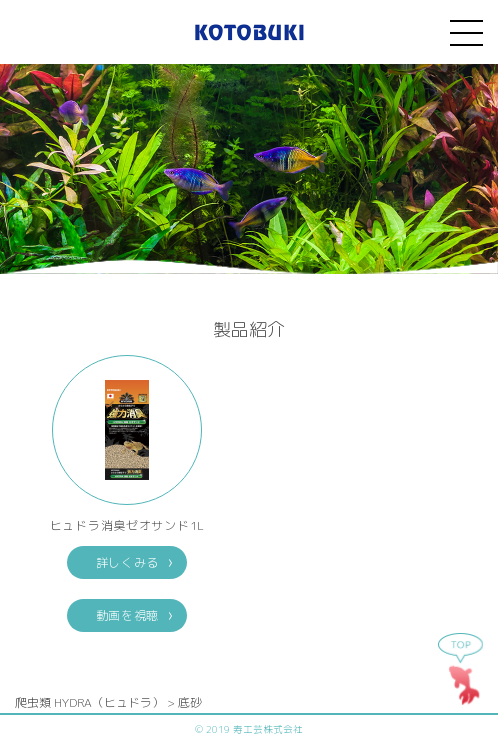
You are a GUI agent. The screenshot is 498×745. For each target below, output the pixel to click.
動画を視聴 (128, 615)
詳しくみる (128, 562)
